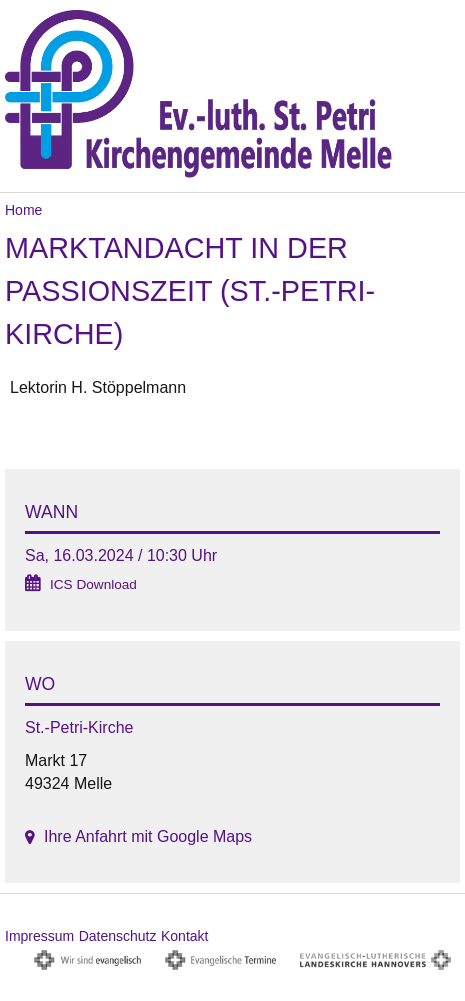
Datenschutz (118, 936)
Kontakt (184, 936)
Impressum (39, 936)
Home (23, 210)
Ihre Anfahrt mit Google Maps (148, 836)
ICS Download (93, 584)
